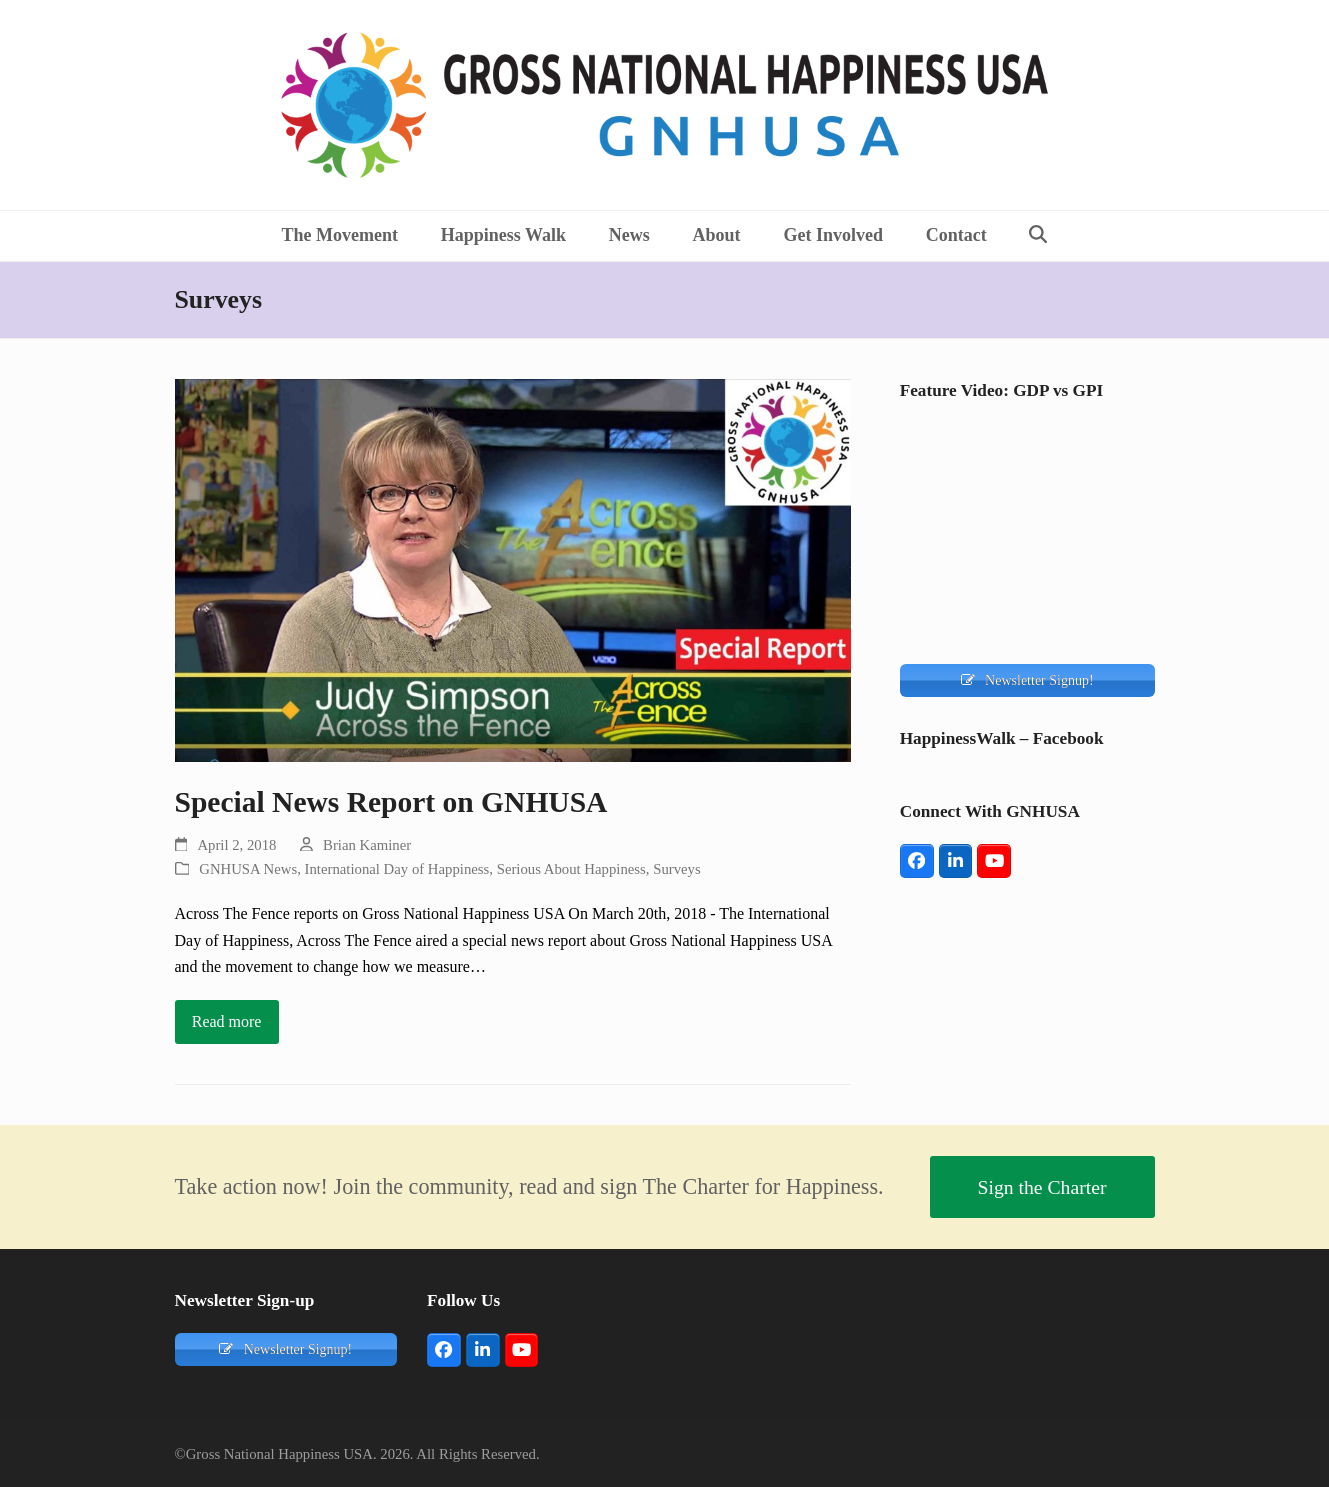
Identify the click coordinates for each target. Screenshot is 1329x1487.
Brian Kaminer (367, 845)
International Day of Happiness (397, 869)
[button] (1038, 236)
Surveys (677, 869)
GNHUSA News (248, 869)
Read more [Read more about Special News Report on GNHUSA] (227, 1021)
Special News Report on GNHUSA (391, 802)
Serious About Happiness (571, 869)
